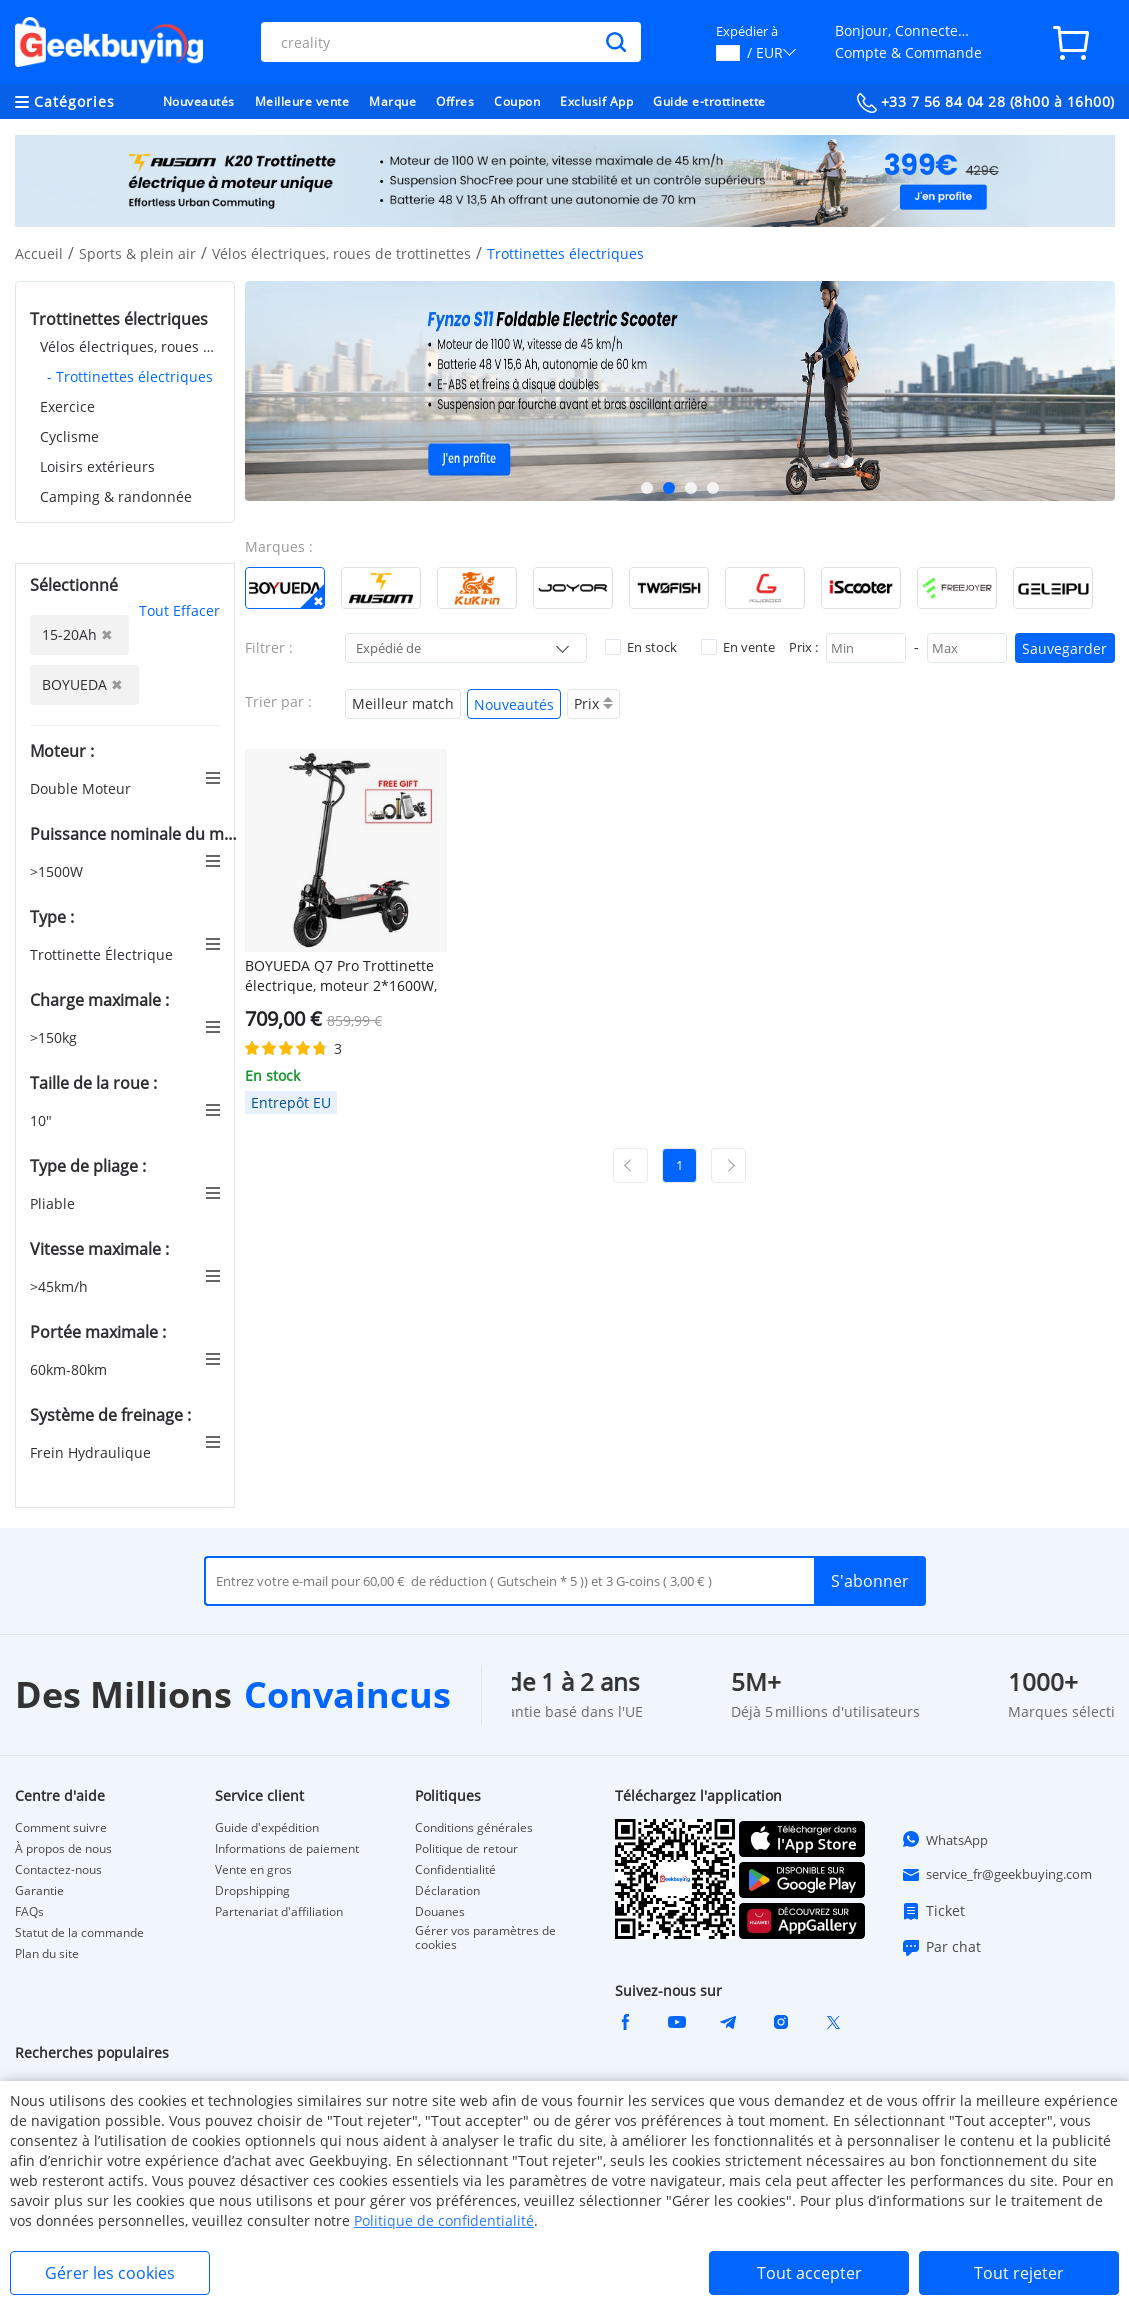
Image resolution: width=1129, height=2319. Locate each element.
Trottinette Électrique (103, 954)
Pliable (54, 1203)
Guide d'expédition (267, 1828)
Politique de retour (466, 1849)
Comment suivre (61, 1828)
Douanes (440, 1912)
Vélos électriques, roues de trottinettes (341, 253)
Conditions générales (474, 1828)
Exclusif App (596, 101)
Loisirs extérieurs (97, 466)
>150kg (55, 1037)
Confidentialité (455, 1870)
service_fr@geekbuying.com (996, 1875)
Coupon (517, 101)
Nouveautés (199, 101)
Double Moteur (82, 788)
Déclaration (447, 1891)
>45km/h (61, 1286)
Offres (455, 101)
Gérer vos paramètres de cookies (485, 1938)
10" (43, 1120)
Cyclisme (69, 436)
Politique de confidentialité (444, 2220)
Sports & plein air (137, 253)
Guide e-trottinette (709, 101)
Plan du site (47, 1954)
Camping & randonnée (116, 496)
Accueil (39, 253)
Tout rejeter (1019, 2273)
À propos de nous (63, 1849)
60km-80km (70, 1369)
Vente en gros (253, 1870)
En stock (641, 647)
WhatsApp (944, 1839)
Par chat (941, 1947)
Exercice (67, 406)
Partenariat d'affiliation (279, 1912)
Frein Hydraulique (92, 1452)
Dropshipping (252, 1891)
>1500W (58, 871)
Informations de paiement (287, 1849)
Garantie (39, 1891)
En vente (738, 647)
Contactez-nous (58, 1870)
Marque (392, 101)
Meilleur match (403, 703)
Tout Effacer (179, 610)
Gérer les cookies (110, 2273)
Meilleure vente (302, 101)
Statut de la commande (79, 1933)
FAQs (29, 1912)
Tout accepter (809, 2273)
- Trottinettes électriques (130, 376)
